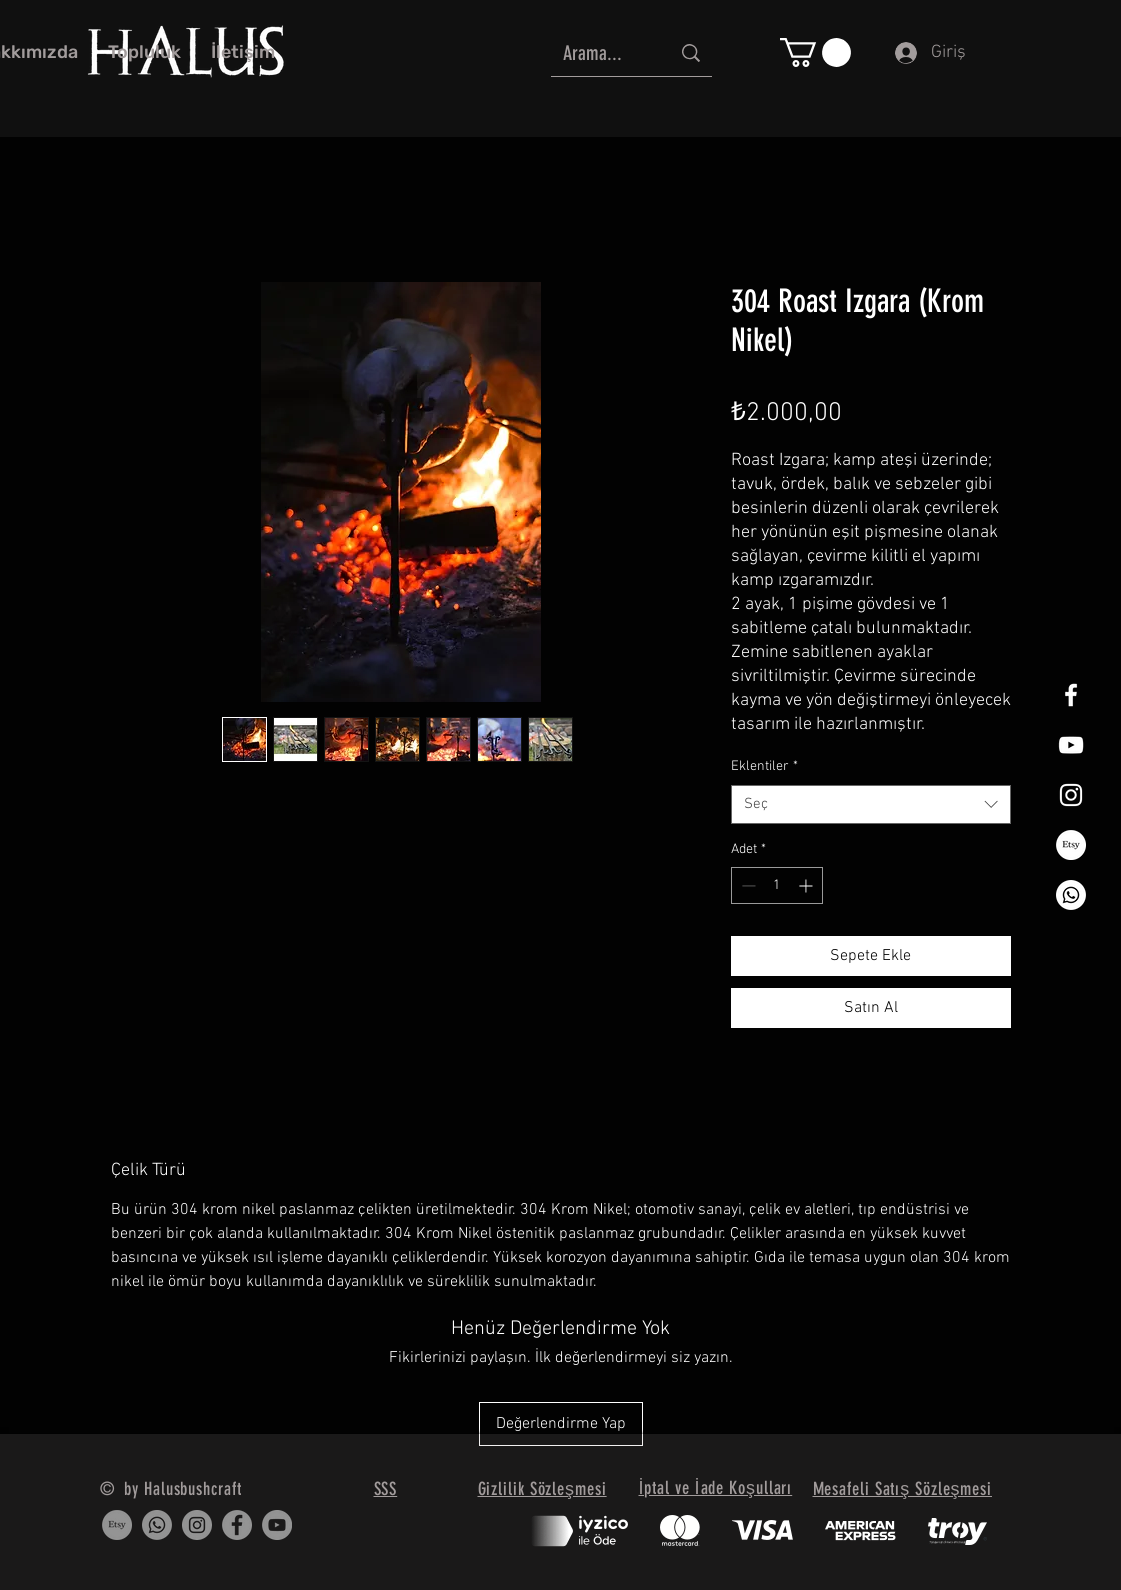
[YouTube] (277, 1525)
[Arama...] (601, 52)
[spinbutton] (777, 885)
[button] (815, 52)
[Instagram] (197, 1525)
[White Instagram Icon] (1071, 795)
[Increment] (807, 885)
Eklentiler (764, 766)
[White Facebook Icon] (1071, 695)
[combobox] (871, 804)
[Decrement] (746, 885)
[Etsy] (1071, 845)
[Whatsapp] (1071, 895)
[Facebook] (237, 1525)
